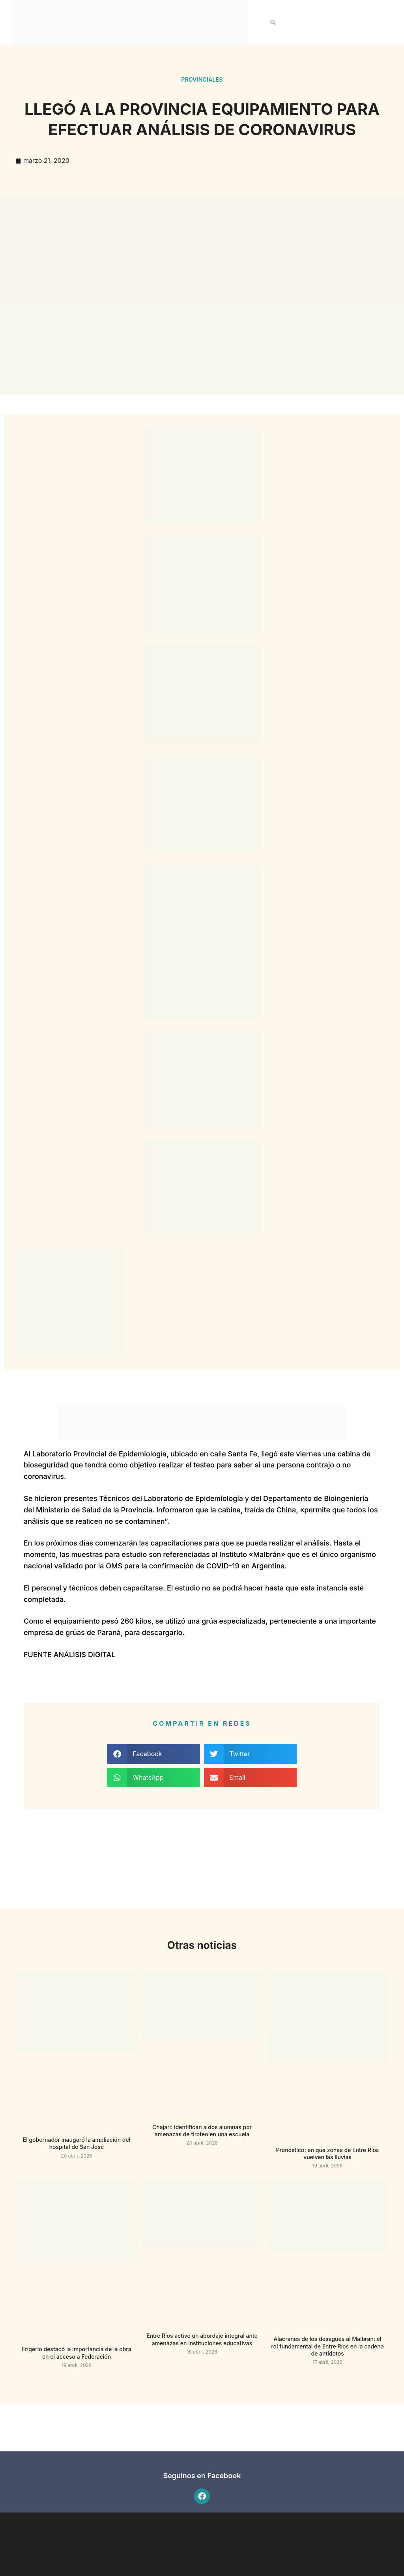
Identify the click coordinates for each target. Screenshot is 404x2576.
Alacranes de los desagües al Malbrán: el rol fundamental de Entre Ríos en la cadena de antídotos (327, 2345)
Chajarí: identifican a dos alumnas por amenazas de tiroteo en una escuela (202, 2130)
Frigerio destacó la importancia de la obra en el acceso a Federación (76, 2352)
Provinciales (202, 79)
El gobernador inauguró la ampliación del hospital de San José (77, 2143)
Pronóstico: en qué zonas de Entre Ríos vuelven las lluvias (327, 2153)
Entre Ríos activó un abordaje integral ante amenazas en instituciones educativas (201, 2339)
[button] (273, 22)
